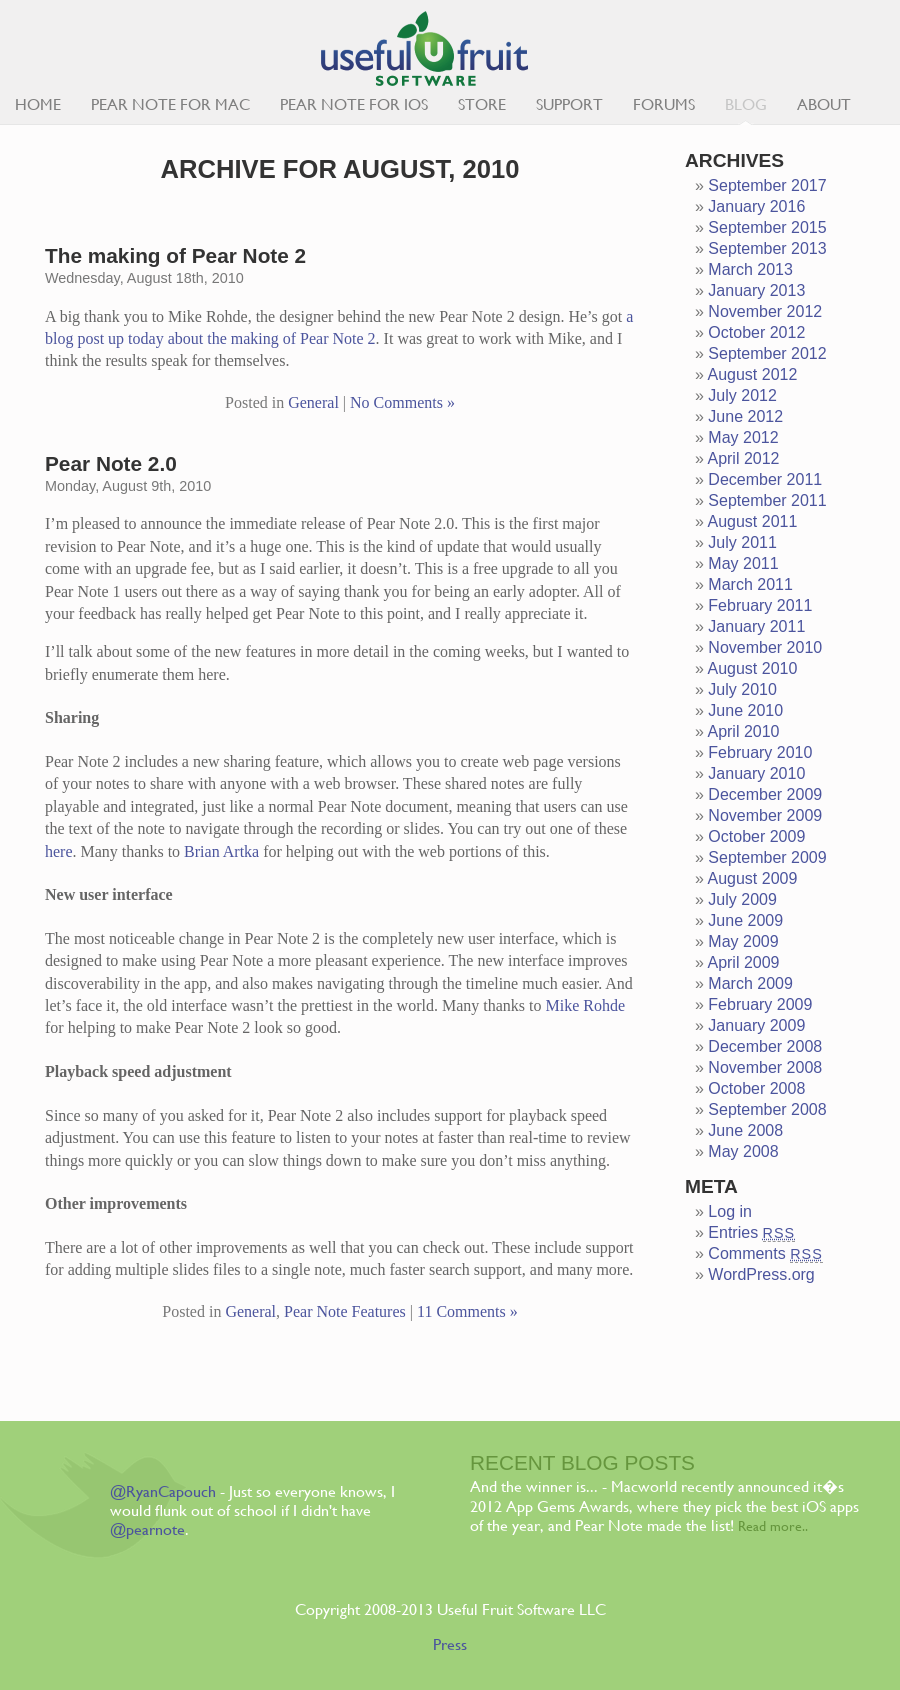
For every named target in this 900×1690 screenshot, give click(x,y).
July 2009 (742, 899)
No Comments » (402, 402)
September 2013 (767, 248)
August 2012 (752, 374)
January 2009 (756, 1025)
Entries (751, 1232)
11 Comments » (467, 1311)
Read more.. (773, 1526)
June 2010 (745, 710)
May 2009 (743, 941)
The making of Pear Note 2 (175, 255)
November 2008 (765, 1067)
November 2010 (765, 647)
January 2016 (756, 206)
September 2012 (767, 353)
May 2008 (743, 1151)
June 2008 (745, 1130)
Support (569, 104)
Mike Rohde (585, 1005)
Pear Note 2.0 (111, 463)
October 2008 (756, 1088)
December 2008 (765, 1046)
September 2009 (767, 857)
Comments (765, 1253)
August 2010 (752, 668)
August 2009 (752, 878)
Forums (664, 104)
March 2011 (750, 584)
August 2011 (752, 521)
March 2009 (750, 983)
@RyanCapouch (163, 1491)
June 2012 (745, 416)
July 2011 (742, 542)
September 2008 (767, 1109)
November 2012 (765, 311)
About (824, 104)
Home (38, 104)
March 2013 (750, 269)
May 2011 (743, 563)
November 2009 (765, 815)
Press (450, 1644)
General (313, 402)
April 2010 (743, 731)
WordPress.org (761, 1274)
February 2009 (760, 1004)
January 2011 (756, 626)
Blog (746, 104)
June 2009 (745, 920)
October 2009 (756, 836)
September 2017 (767, 185)
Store (482, 104)
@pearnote (147, 1529)
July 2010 (742, 689)
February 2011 (760, 605)
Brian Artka (221, 851)
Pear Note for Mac (170, 104)
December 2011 (765, 479)
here (59, 851)
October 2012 (756, 332)
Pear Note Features (345, 1311)
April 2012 (743, 458)
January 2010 (756, 773)
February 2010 (760, 752)
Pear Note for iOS (354, 104)
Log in (730, 1211)
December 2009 (765, 794)
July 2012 (742, 395)
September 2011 (767, 500)
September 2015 (767, 227)
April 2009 (743, 962)
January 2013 (756, 290)
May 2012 (743, 437)
